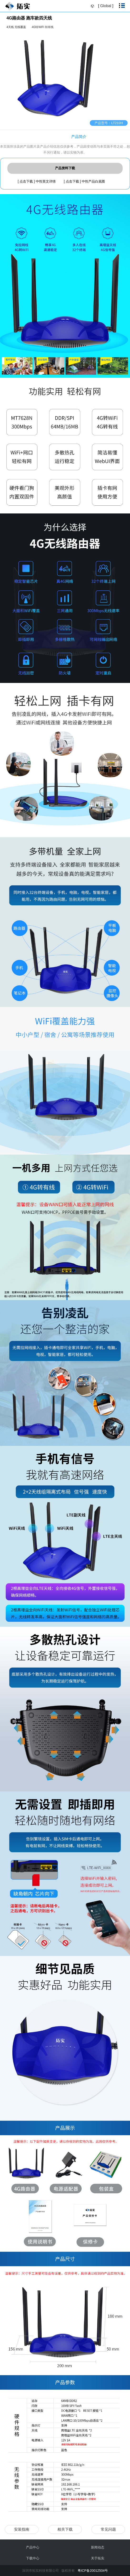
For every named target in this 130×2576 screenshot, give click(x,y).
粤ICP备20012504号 (93, 2570)
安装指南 (21, 2529)
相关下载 (65, 2529)
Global (105, 6)
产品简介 (78, 137)
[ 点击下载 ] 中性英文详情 (37, 181)
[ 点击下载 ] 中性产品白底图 (84, 181)
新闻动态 (97, 2547)
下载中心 (32, 2558)
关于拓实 (97, 2558)
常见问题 (108, 2529)
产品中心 (32, 2547)
